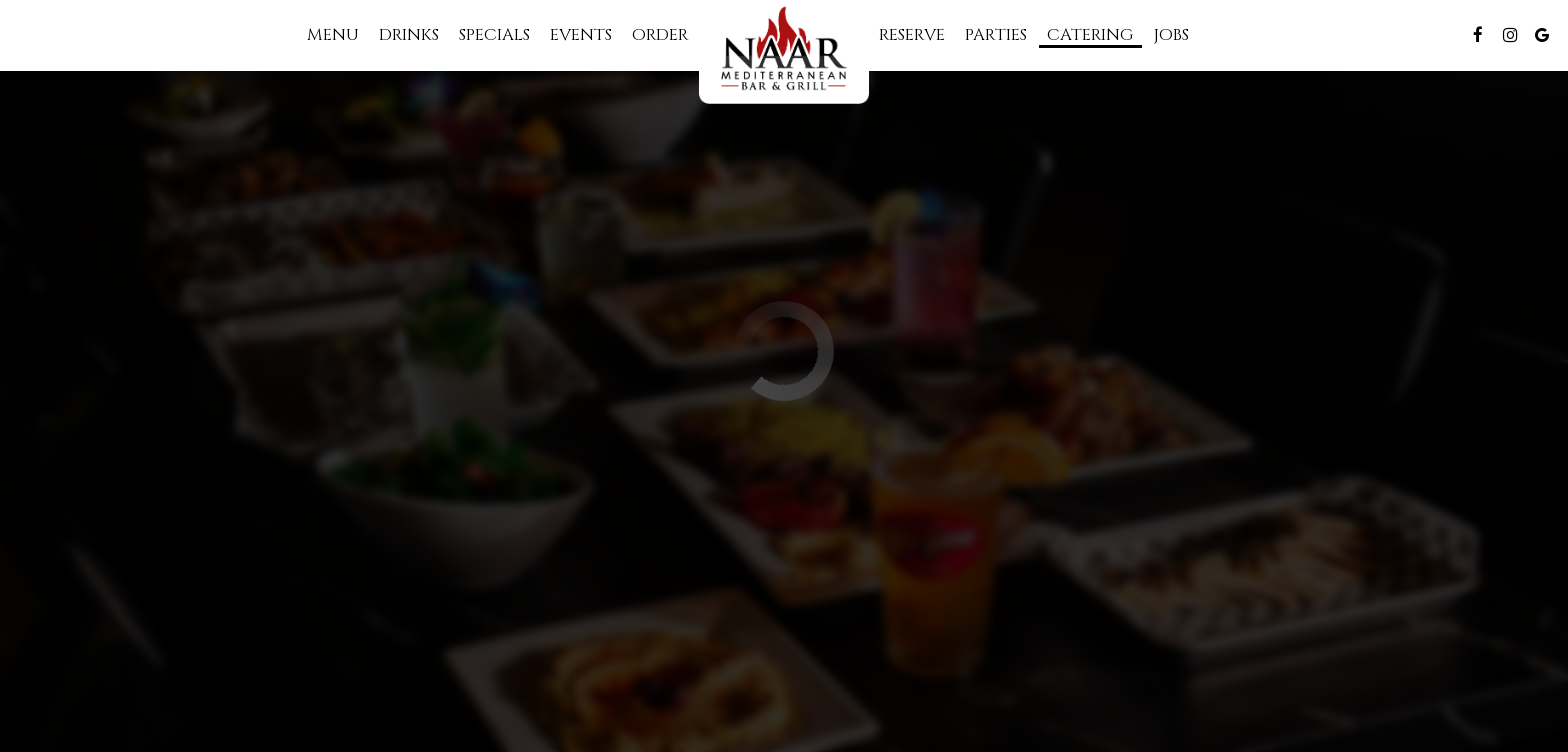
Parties (996, 35)
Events (581, 35)
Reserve (912, 35)
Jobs (1171, 35)
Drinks (409, 35)
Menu (333, 35)
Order (660, 35)
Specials (494, 35)
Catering (1090, 35)
